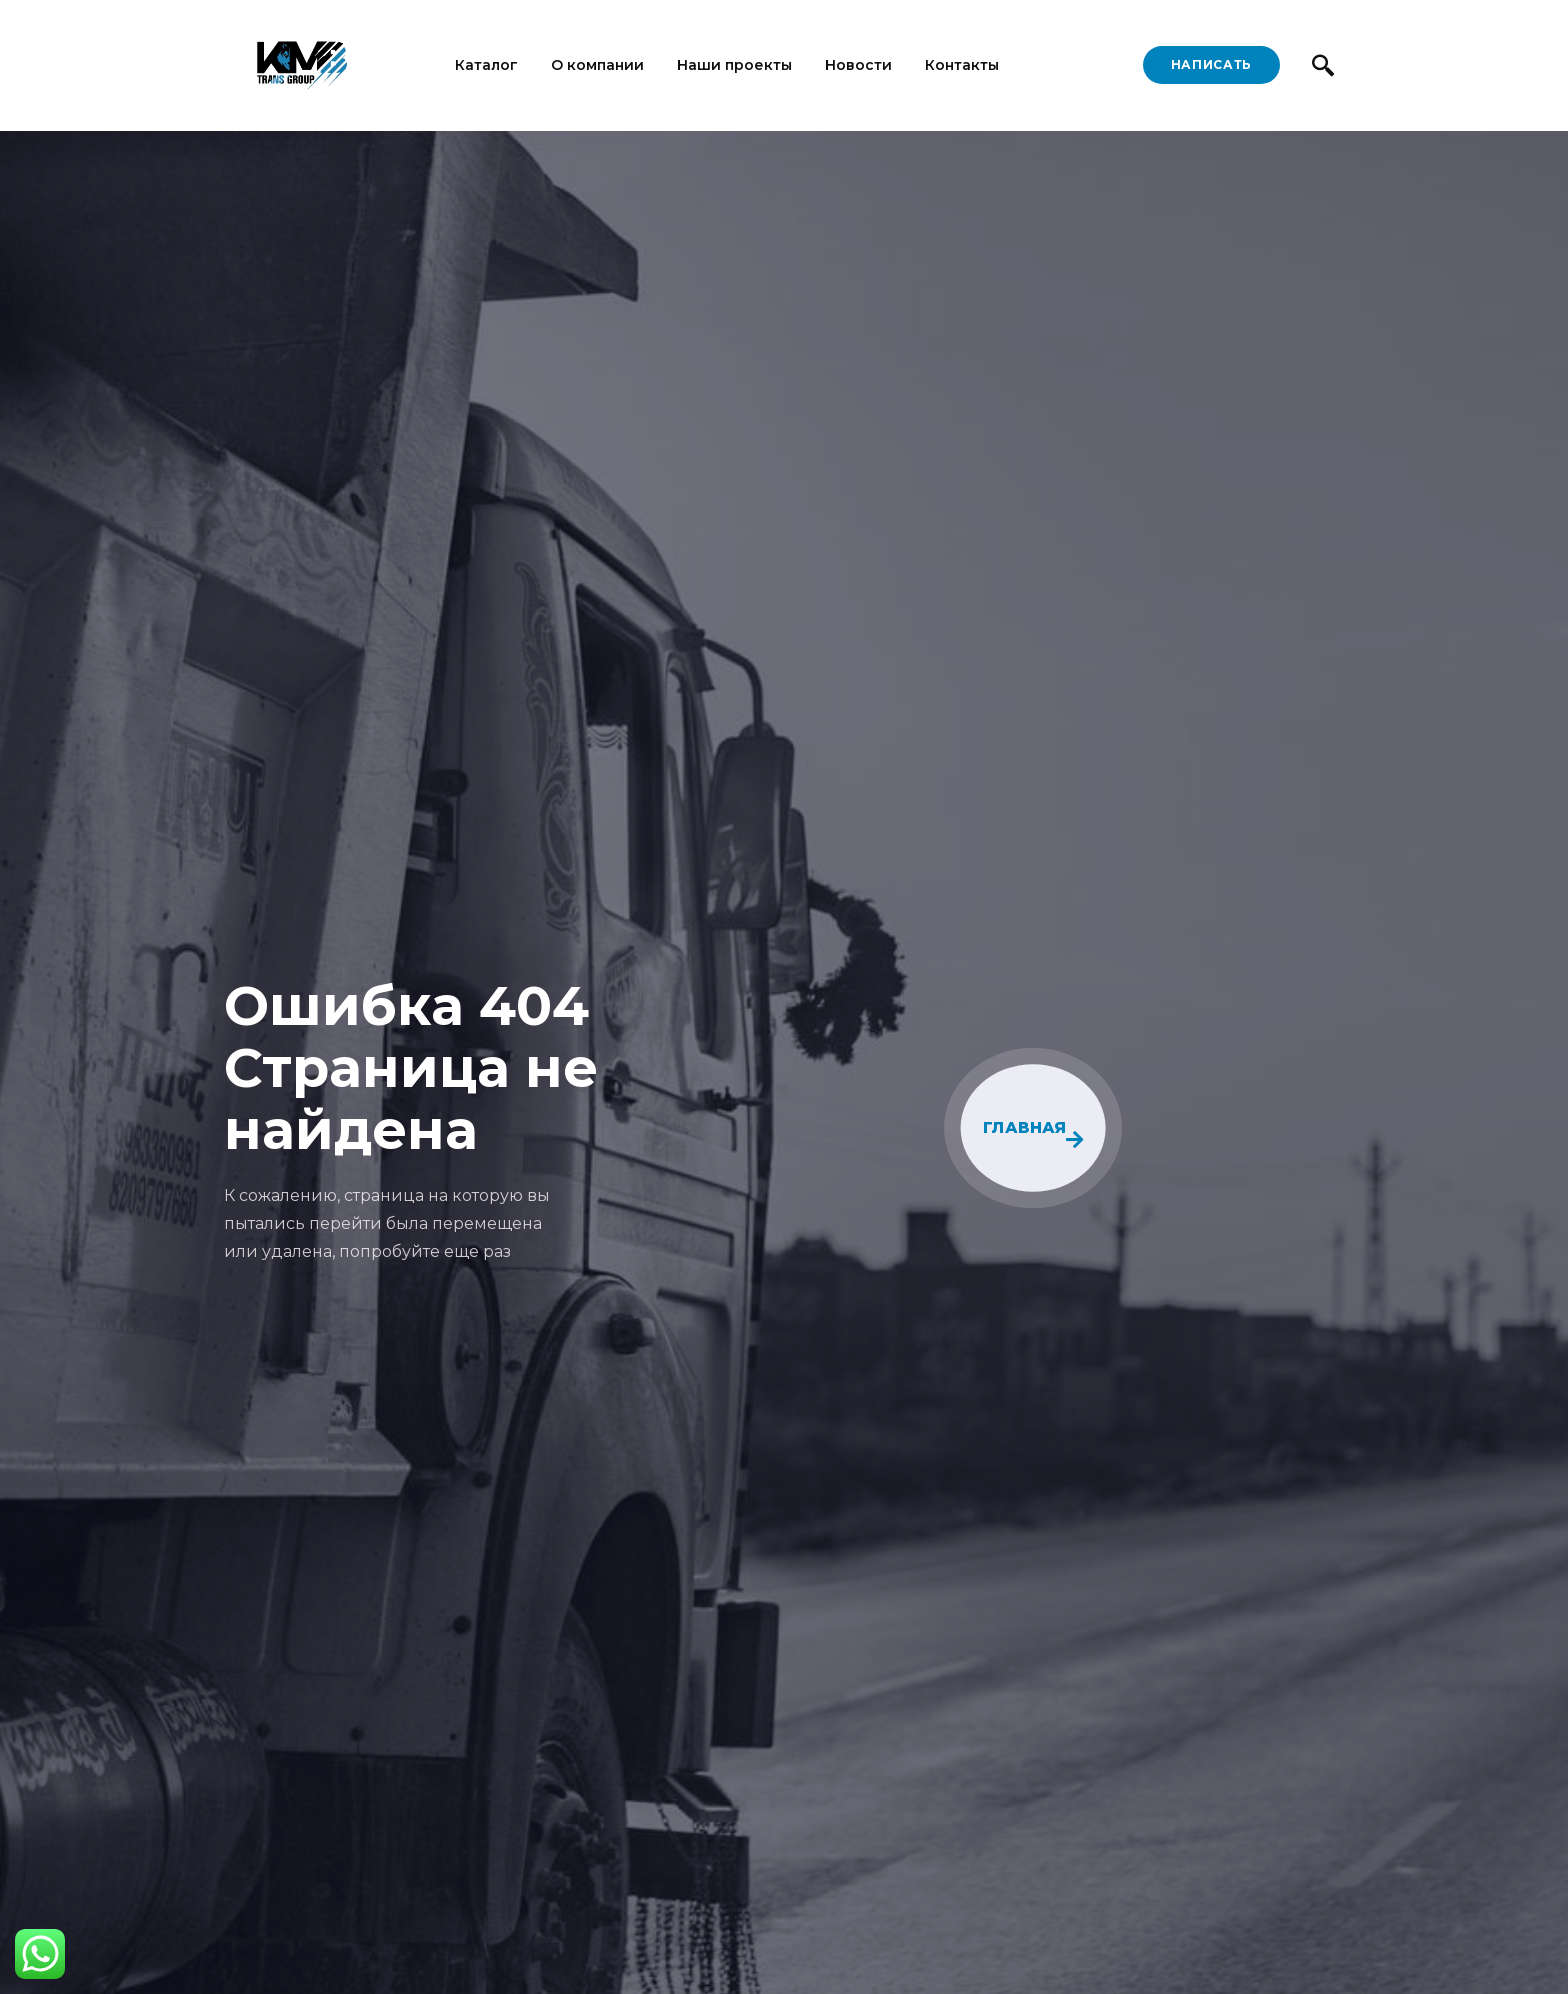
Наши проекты (734, 65)
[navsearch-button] (1322, 65)
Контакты (962, 65)
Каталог (486, 65)
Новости (858, 65)
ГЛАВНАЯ (1034, 1133)
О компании (597, 65)
